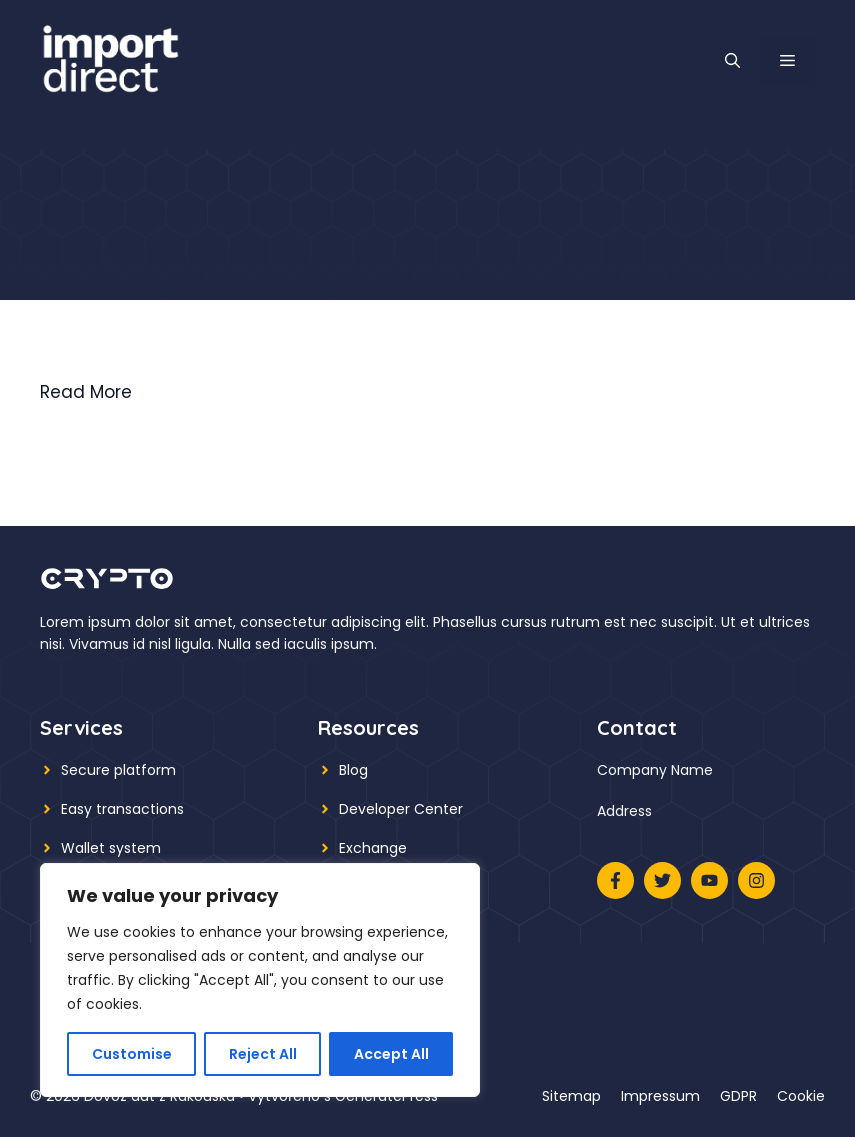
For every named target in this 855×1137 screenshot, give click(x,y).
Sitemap (571, 1096)
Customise (132, 1054)
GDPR (738, 1096)
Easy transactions (122, 809)
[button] (732, 61)
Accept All (391, 1054)
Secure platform (118, 770)
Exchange (373, 848)
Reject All (263, 1054)
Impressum (660, 1096)
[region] (260, 980)
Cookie (801, 1096)
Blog (353, 770)
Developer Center (401, 809)
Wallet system (111, 848)
